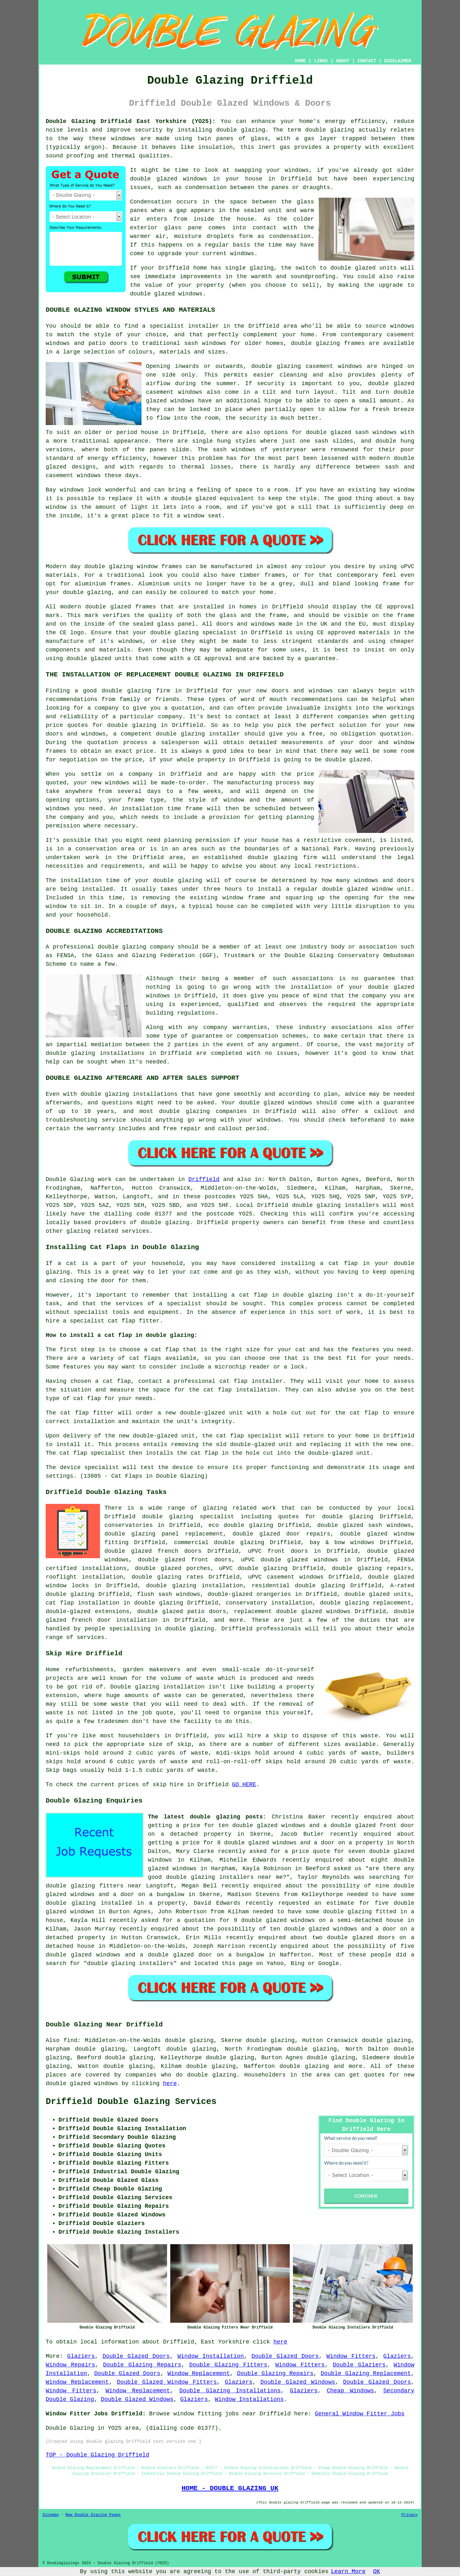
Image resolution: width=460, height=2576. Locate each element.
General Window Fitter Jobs (360, 2414)
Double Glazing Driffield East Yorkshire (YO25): (131, 121)
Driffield (203, 1179)
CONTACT (366, 61)
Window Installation (210, 2356)
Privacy (410, 2515)
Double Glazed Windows (297, 2382)
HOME (300, 61)
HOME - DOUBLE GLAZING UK (229, 2488)
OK (376, 2571)
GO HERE (244, 1784)
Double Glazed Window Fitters (167, 2382)
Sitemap (50, 2515)
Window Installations (249, 2399)
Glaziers (81, 2356)
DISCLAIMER (397, 61)
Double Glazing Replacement (366, 2373)
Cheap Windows (350, 2391)
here (170, 2083)
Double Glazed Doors (136, 2356)
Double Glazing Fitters (228, 2365)
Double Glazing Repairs (142, 2365)
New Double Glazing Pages (93, 2515)
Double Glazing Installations (229, 2391)
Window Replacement (198, 2373)
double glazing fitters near (94, 1886)
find (70, 2040)
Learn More (348, 2571)
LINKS (320, 61)
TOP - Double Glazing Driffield (97, 2455)
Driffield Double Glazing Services (131, 2102)
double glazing (240, 130)
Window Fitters (351, 2356)
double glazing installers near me (224, 1877)
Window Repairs (70, 2365)
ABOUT (342, 61)
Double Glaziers (359, 2365)
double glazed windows (168, 179)
